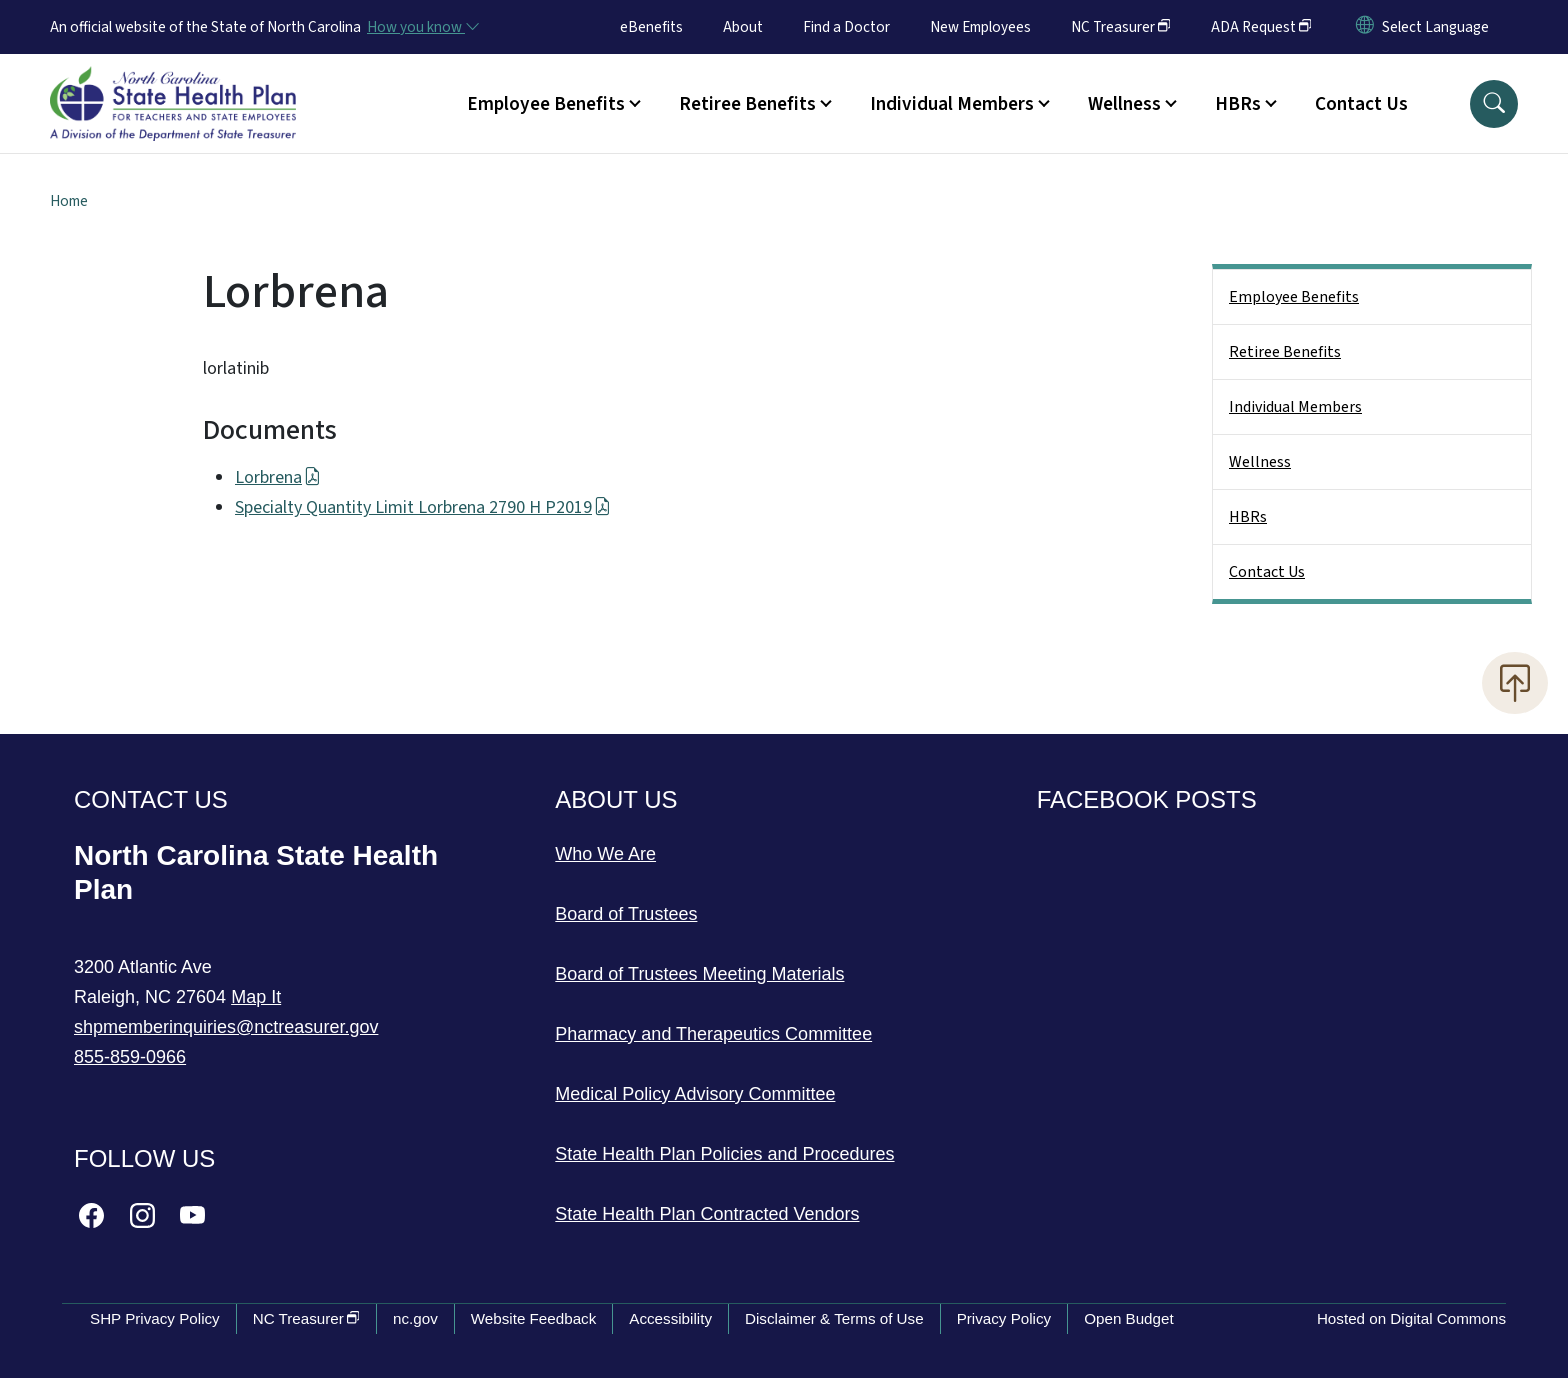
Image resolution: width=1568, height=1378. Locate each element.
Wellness (1260, 462)
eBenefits (651, 27)
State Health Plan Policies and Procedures (724, 1154)
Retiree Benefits (1285, 352)
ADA (1261, 27)
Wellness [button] (1124, 104)
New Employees (980, 27)
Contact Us (1361, 104)
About (743, 27)
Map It (256, 997)
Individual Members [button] (952, 104)
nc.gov (415, 1318)
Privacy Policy (1004, 1318)
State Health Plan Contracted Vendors (707, 1214)
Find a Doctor (846, 27)
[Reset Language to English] (1365, 27)
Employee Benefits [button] (546, 104)
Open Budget (1129, 1318)
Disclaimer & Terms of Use (834, 1318)
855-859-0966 (130, 1057)
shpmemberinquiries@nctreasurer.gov (226, 1027)
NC (1121, 27)
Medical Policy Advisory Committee (695, 1094)
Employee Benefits (1294, 297)
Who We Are (605, 854)
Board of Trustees (626, 914)
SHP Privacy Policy (155, 1318)
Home (69, 201)
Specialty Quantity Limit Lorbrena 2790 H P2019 (423, 507)
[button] (1494, 104)
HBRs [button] (1238, 104)
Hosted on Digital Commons (1411, 1318)
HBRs (1248, 517)
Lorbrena (278, 477)
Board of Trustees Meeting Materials (699, 974)
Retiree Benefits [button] (747, 104)
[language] (1435, 27)
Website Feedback (534, 1318)
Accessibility (670, 1318)
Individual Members (1295, 407)
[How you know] (422, 27)
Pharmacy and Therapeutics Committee (713, 1034)
